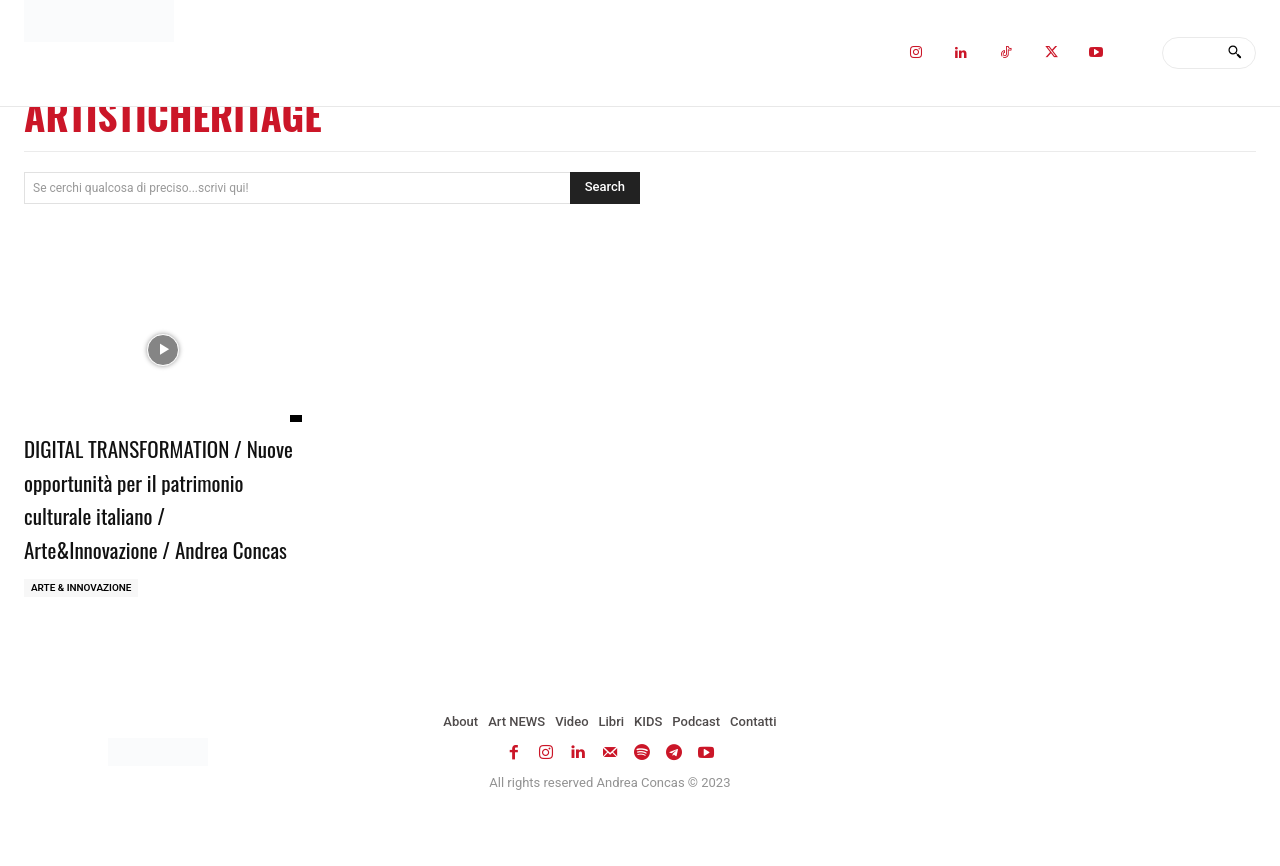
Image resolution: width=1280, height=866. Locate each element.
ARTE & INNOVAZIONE (81, 621)
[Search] (1234, 53)
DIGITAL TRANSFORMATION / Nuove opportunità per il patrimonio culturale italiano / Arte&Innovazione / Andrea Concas (154, 514)
